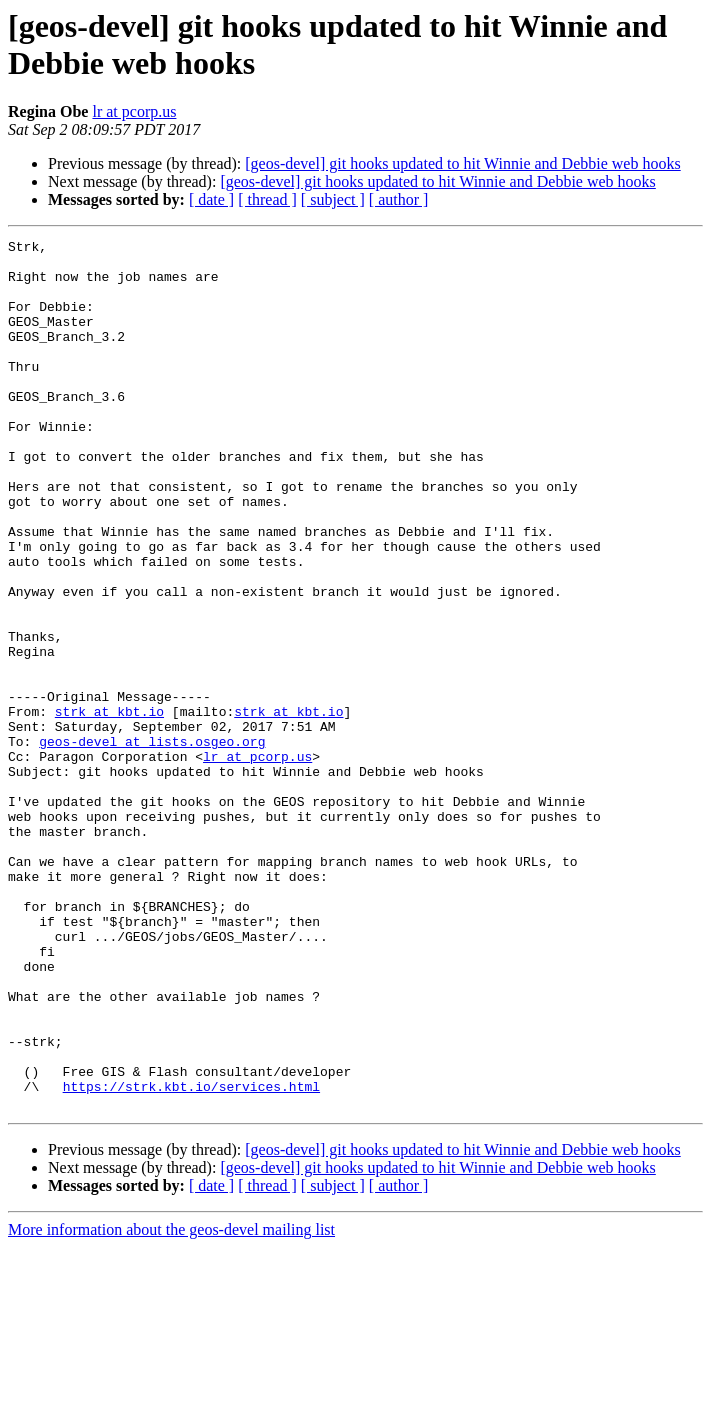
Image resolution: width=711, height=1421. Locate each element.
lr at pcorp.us (134, 111)
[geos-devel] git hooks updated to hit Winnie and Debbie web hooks (462, 163)
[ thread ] (267, 199)
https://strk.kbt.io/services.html (191, 1257)
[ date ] (211, 199)
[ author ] (399, 199)
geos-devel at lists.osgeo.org (152, 843)
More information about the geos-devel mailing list (171, 1403)
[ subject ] (333, 199)
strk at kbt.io (109, 807)
